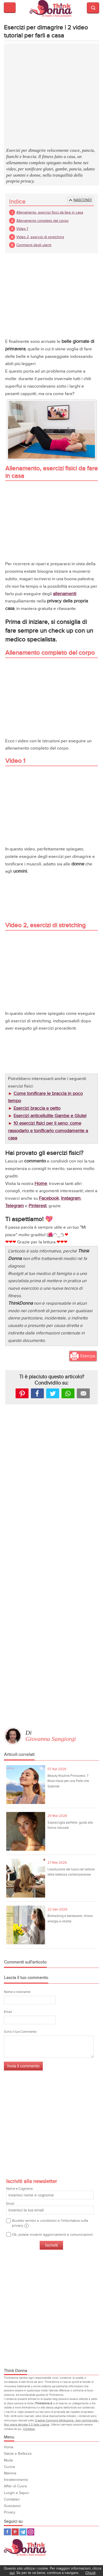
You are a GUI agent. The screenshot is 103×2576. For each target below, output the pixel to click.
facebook (37, 1393)
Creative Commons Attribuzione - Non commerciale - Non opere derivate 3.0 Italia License (51, 2423)
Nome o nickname (17, 1992)
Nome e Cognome (50, 2193)
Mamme (10, 2473)
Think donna (52, 8)
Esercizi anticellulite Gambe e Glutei (49, 1116)
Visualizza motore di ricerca (93, 7)
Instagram (30, 2531)
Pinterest (22, 1393)
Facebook (7, 2531)
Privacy (9, 2512)
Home (8, 2447)
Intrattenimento (16, 2479)
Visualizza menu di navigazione (10, 7)
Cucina (9, 2467)
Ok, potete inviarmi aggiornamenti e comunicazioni (52, 2234)
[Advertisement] (51, 96)
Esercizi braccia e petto (36, 1108)
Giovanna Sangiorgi (50, 1739)
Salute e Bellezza (17, 2453)
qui (12, 2573)
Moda (8, 2460)
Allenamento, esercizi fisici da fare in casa (49, 212)
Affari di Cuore (15, 2486)
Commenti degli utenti (33, 245)
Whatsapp (67, 1393)
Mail (83, 1393)
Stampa (87, 1356)
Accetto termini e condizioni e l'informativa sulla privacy (50, 2223)
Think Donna (26, 2547)
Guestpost (12, 2506)
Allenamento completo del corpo (42, 220)
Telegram (22, 2531)
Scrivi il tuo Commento (20, 2032)
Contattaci (29, 2429)
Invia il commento (23, 2066)
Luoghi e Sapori (16, 2493)
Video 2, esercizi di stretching (40, 237)
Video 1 (22, 228)
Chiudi (90, 2573)
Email (8, 2012)
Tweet (52, 1393)
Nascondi (82, 200)
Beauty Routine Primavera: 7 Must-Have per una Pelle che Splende (68, 1781)
